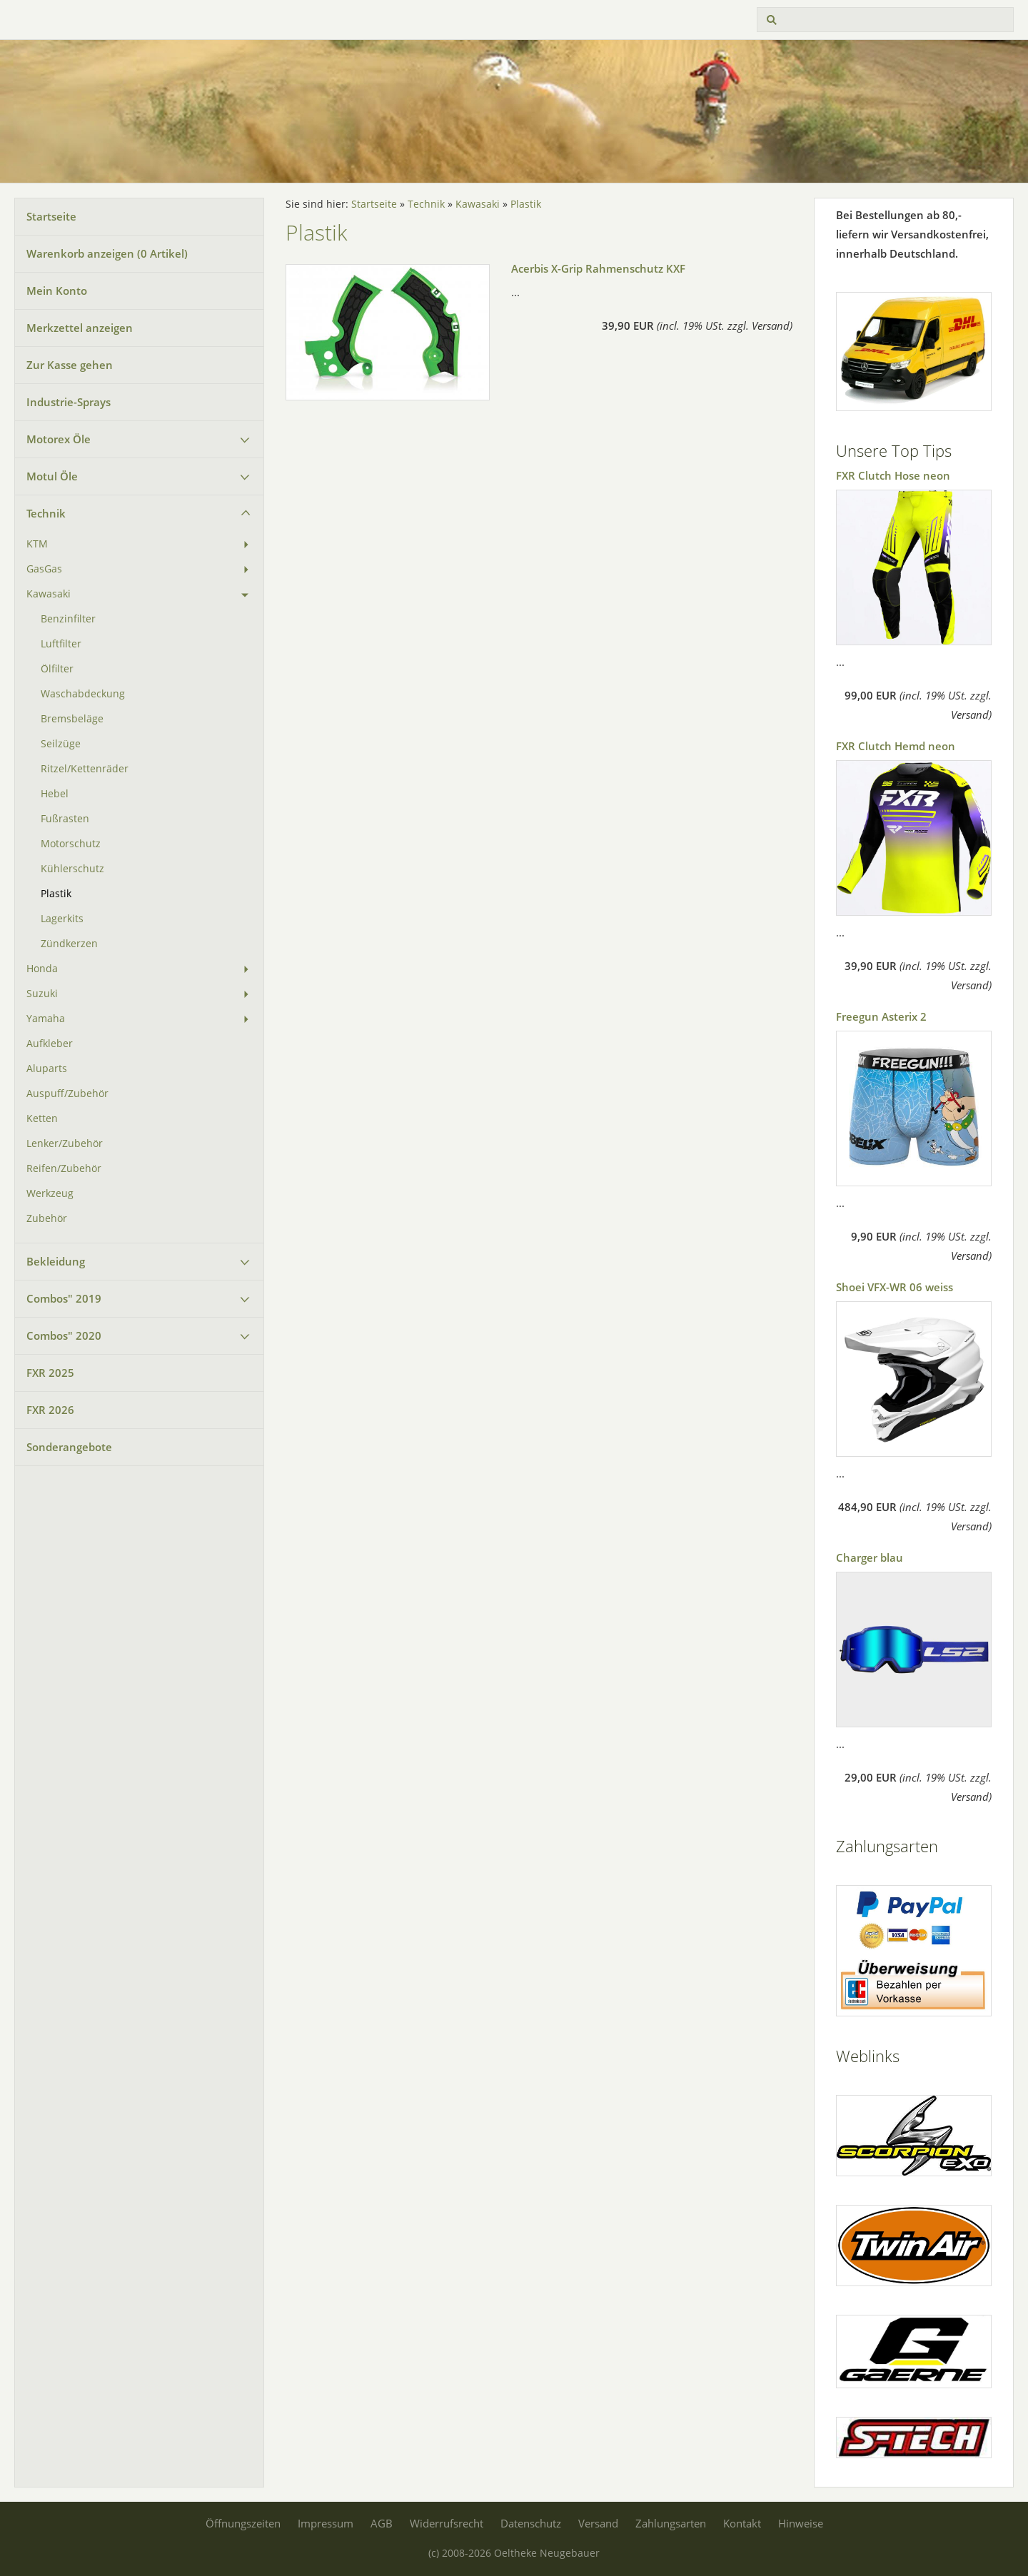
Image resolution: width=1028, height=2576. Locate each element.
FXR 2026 (50, 1410)
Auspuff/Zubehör (67, 1093)
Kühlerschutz (72, 868)
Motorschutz (71, 843)
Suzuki (42, 993)
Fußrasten (65, 818)
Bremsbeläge (72, 718)
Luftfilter (61, 643)
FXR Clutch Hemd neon (895, 746)
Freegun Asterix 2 (881, 1016)
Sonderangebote (69, 1447)
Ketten (42, 1118)
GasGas (44, 568)
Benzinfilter (68, 618)
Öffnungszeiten (243, 2523)
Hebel (55, 793)
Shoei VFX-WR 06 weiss (894, 1287)
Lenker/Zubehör (64, 1143)
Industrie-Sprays (68, 402)
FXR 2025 (50, 1372)
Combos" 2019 (63, 1298)
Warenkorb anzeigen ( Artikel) (107, 253)
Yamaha (45, 1018)
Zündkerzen (69, 943)
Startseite (51, 216)
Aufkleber (49, 1043)
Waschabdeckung (83, 693)
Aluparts (46, 1068)
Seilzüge (61, 743)
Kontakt (742, 2523)
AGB (382, 2523)
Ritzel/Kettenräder (84, 768)
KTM (37, 543)
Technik (46, 513)
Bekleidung (55, 1261)
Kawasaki (48, 593)
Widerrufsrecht (446, 2523)
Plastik (56, 893)
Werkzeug (50, 1193)
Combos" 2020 (63, 1335)
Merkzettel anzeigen (79, 327)
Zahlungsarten (670, 2523)
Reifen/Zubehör (63, 1168)
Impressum (325, 2523)
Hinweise (800, 2523)
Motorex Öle (58, 439)
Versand (598, 2523)
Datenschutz (530, 2523)
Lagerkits (62, 918)
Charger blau (869, 1557)
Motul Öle (52, 476)
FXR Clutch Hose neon (893, 475)
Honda (42, 968)
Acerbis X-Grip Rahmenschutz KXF (598, 268)
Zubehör (46, 1218)
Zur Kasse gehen (69, 365)
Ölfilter (57, 668)
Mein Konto (56, 290)
